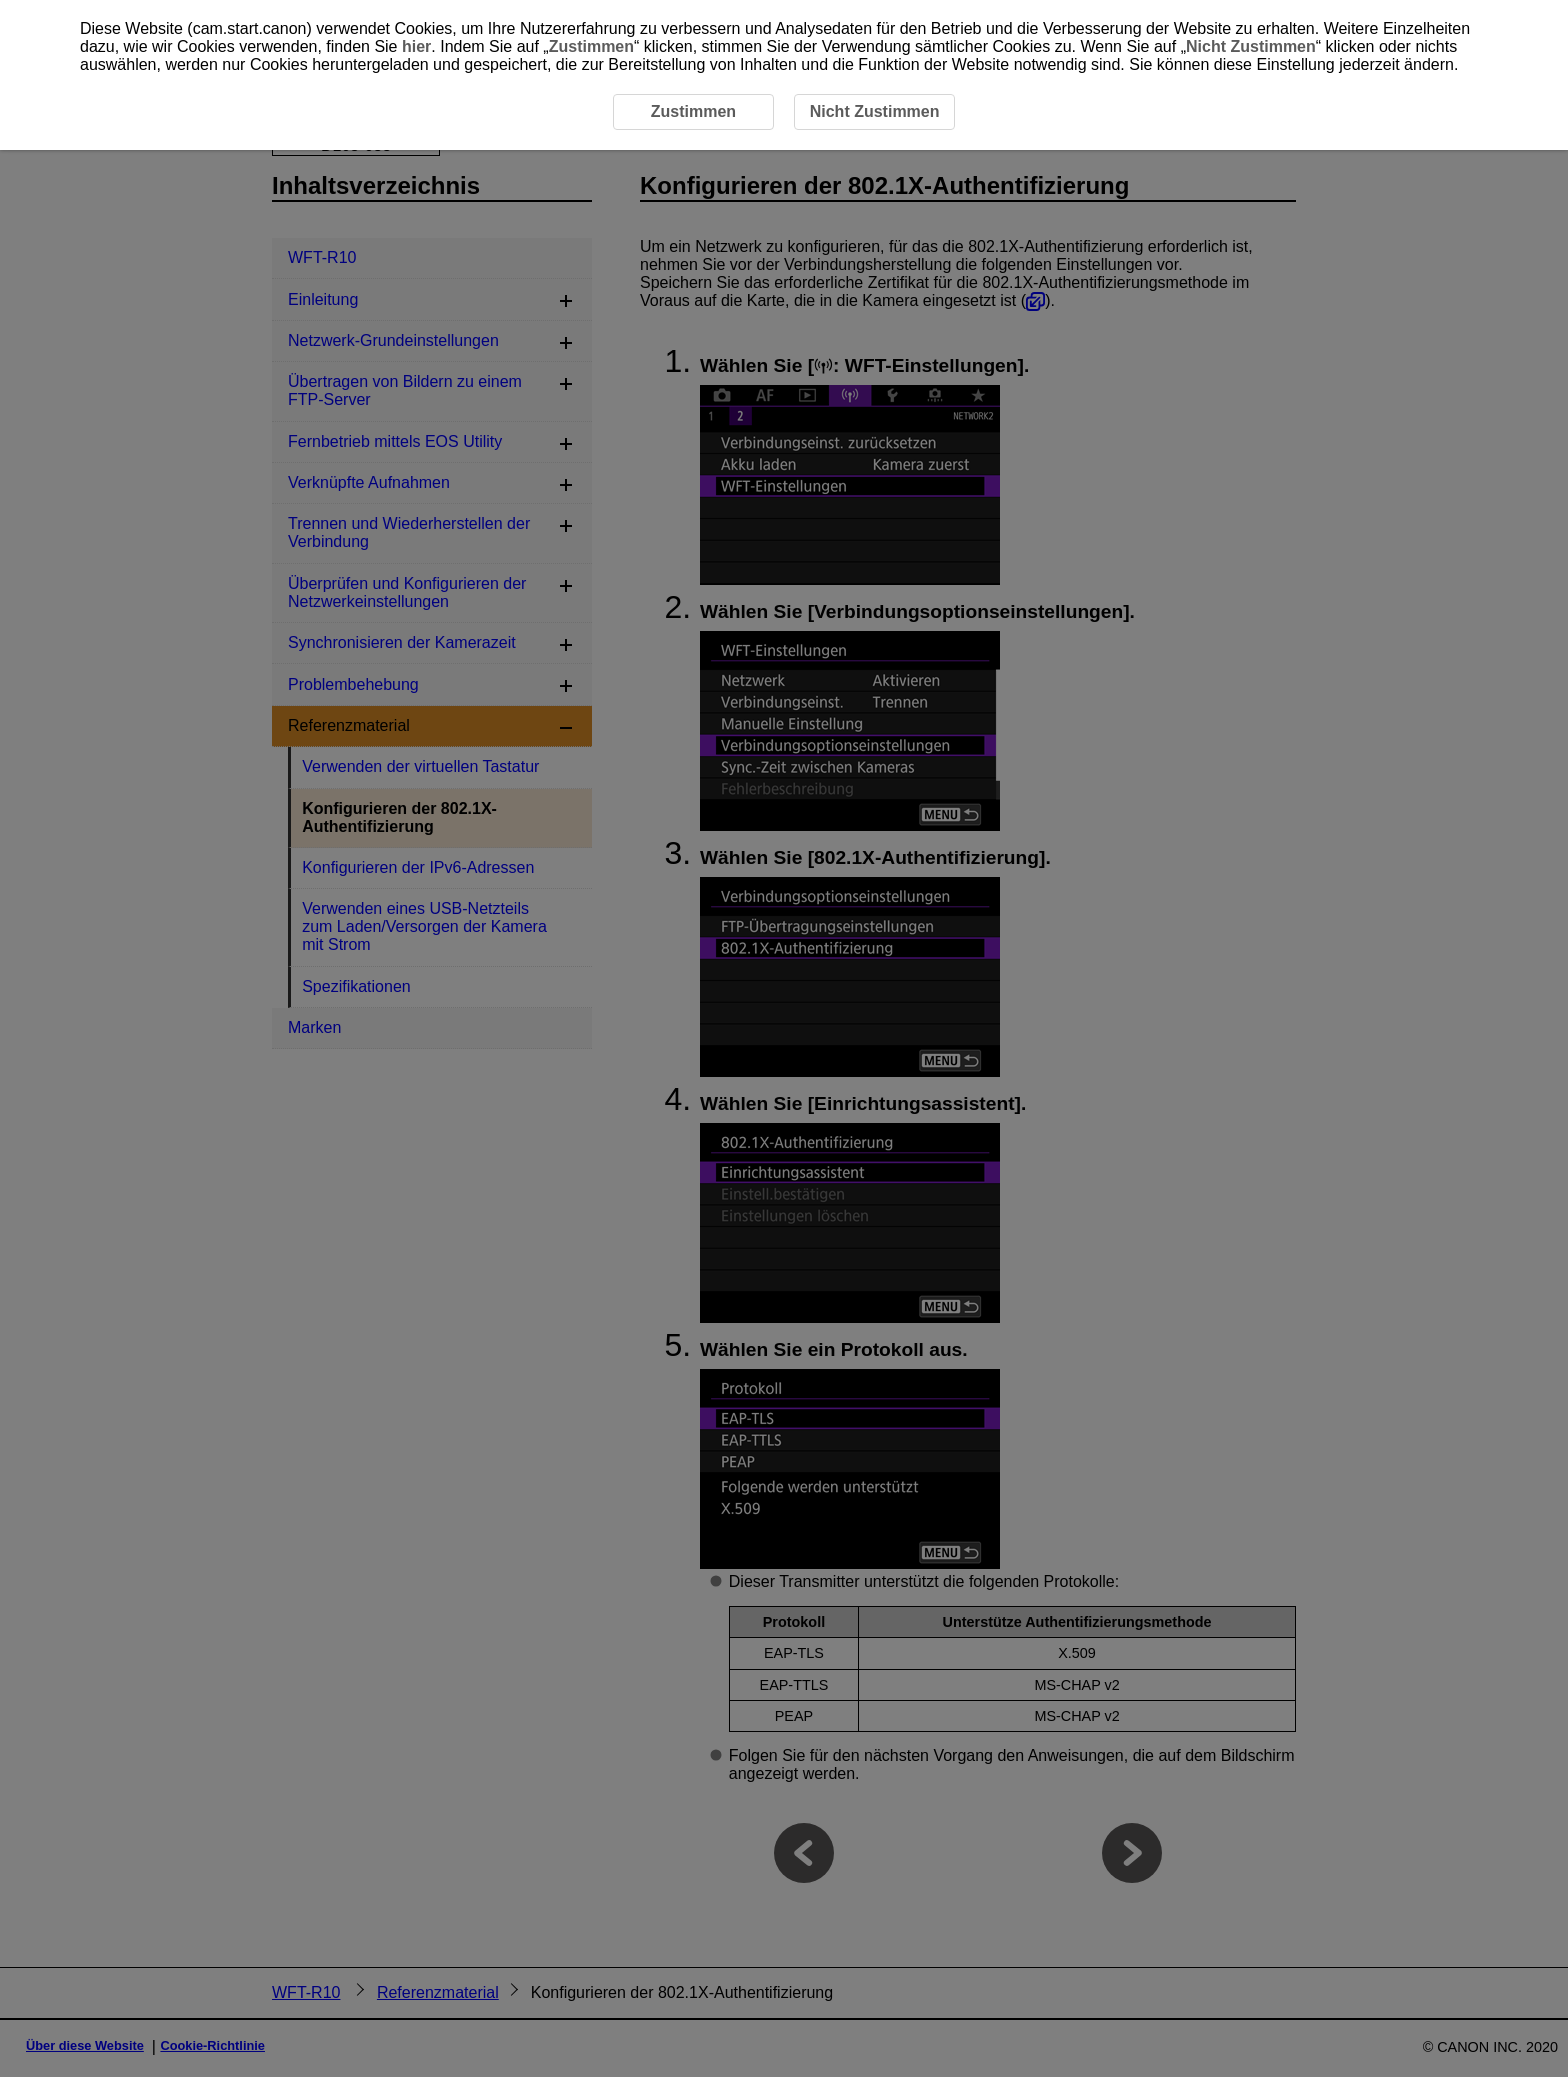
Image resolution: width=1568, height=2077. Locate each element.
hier (416, 46)
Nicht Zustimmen (1251, 46)
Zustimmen (591, 46)
